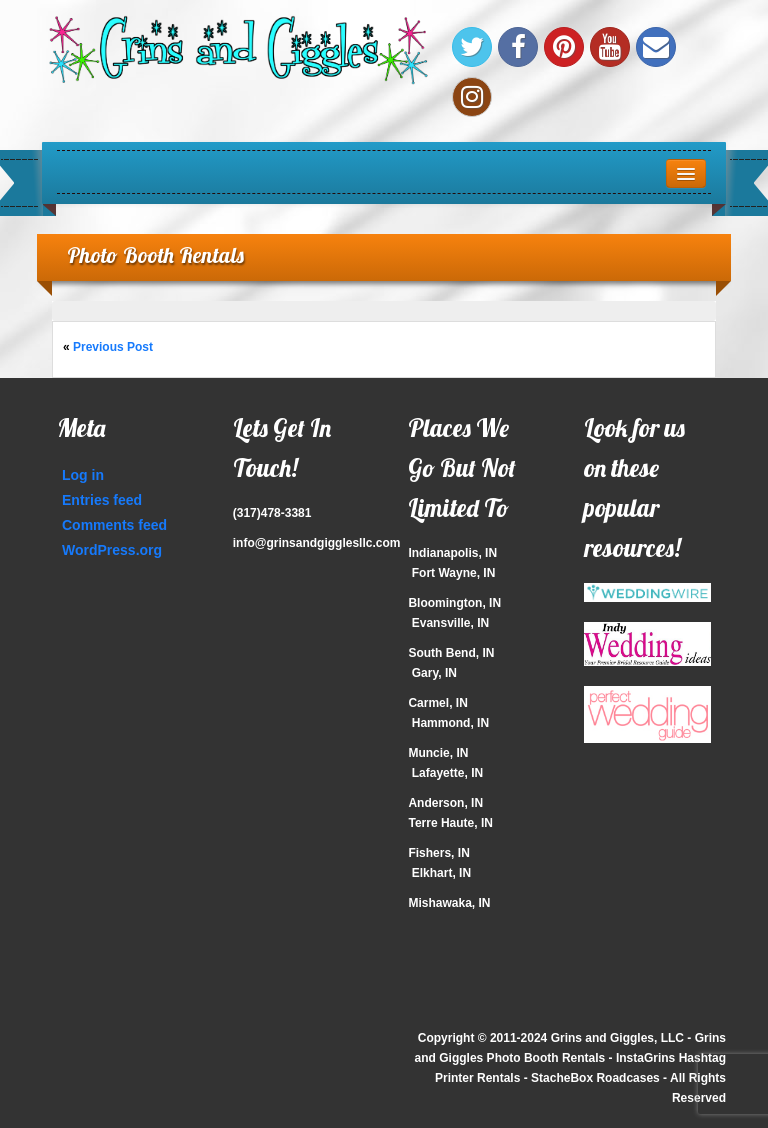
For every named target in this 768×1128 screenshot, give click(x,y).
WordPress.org (112, 550)
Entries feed (102, 500)
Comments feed (114, 525)
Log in (83, 475)
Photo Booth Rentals (155, 254)
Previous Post (113, 347)
